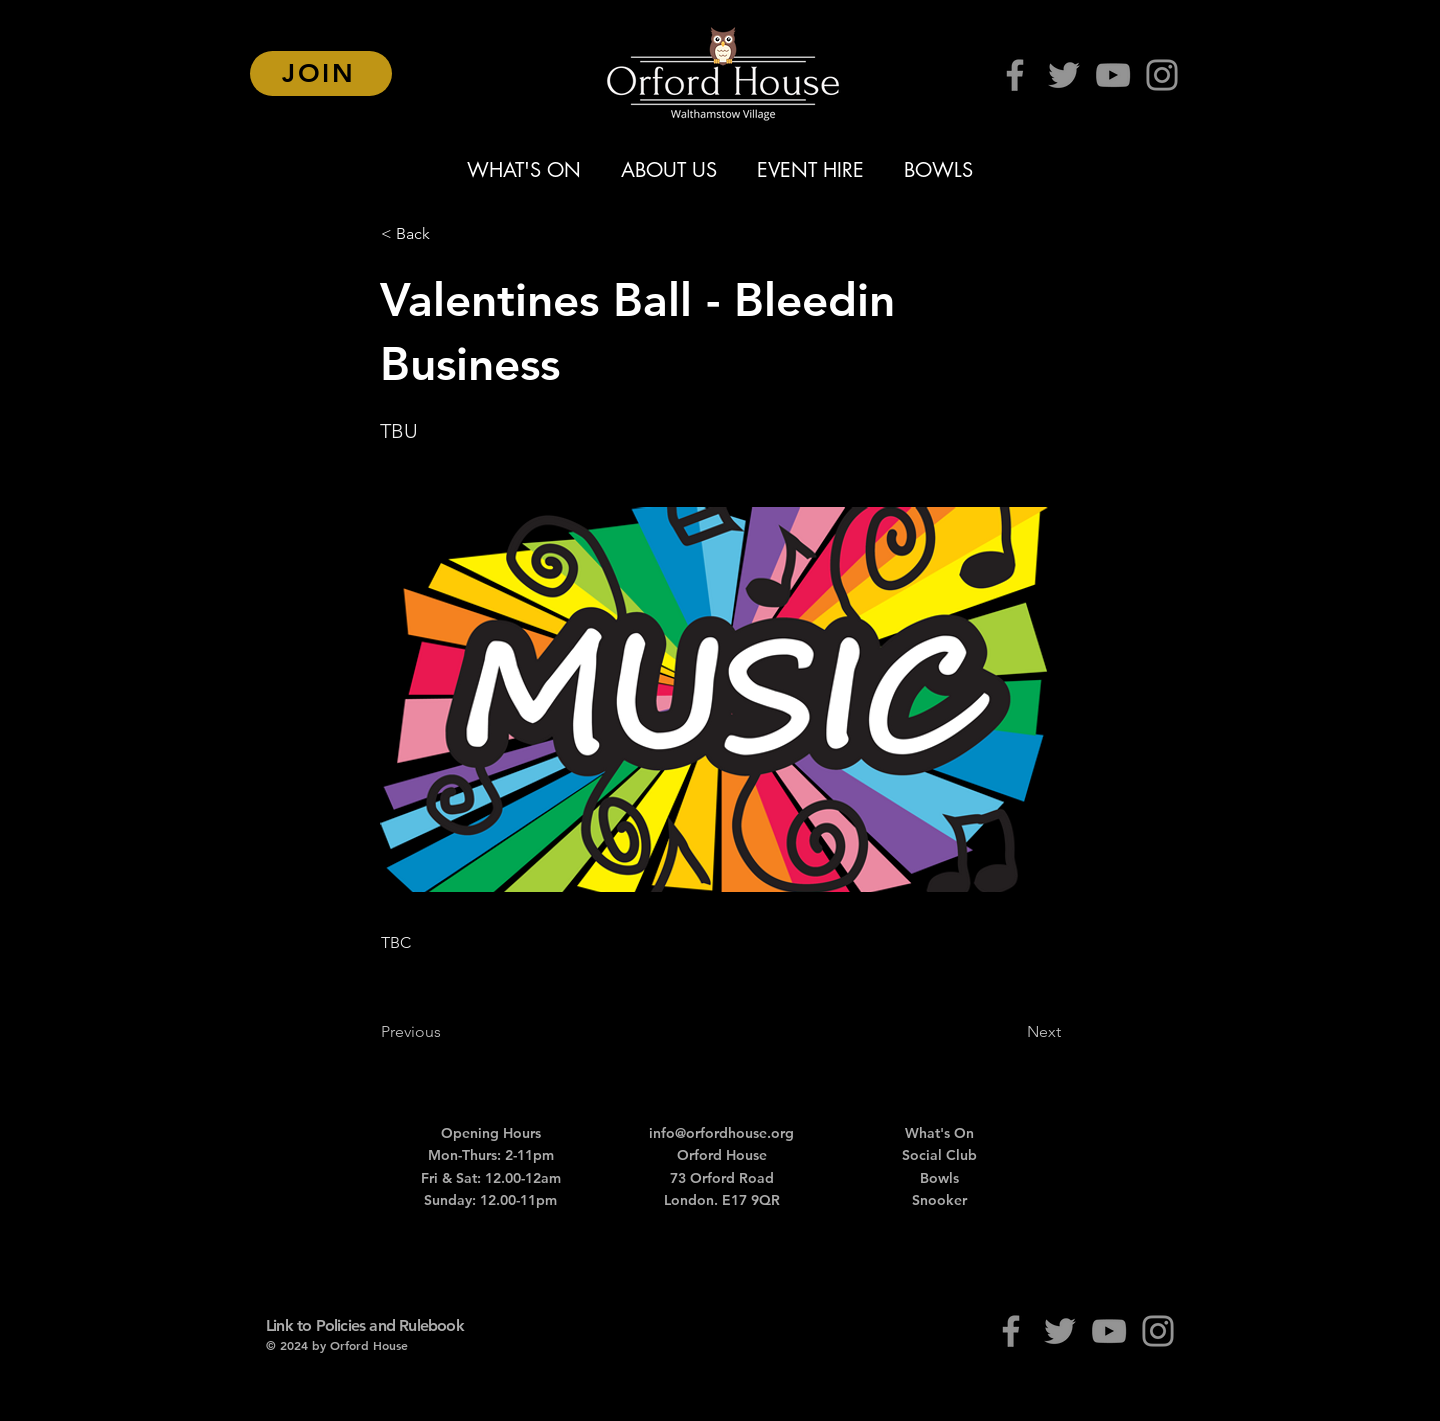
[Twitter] (1064, 75)
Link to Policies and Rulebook (365, 1325)
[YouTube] (1113, 75)
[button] (447, 234)
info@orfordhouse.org (721, 1133)
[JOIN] (321, 73)
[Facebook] (1015, 75)
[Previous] (447, 1032)
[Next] (1011, 1032)
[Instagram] (1162, 75)
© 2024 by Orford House (337, 1345)
